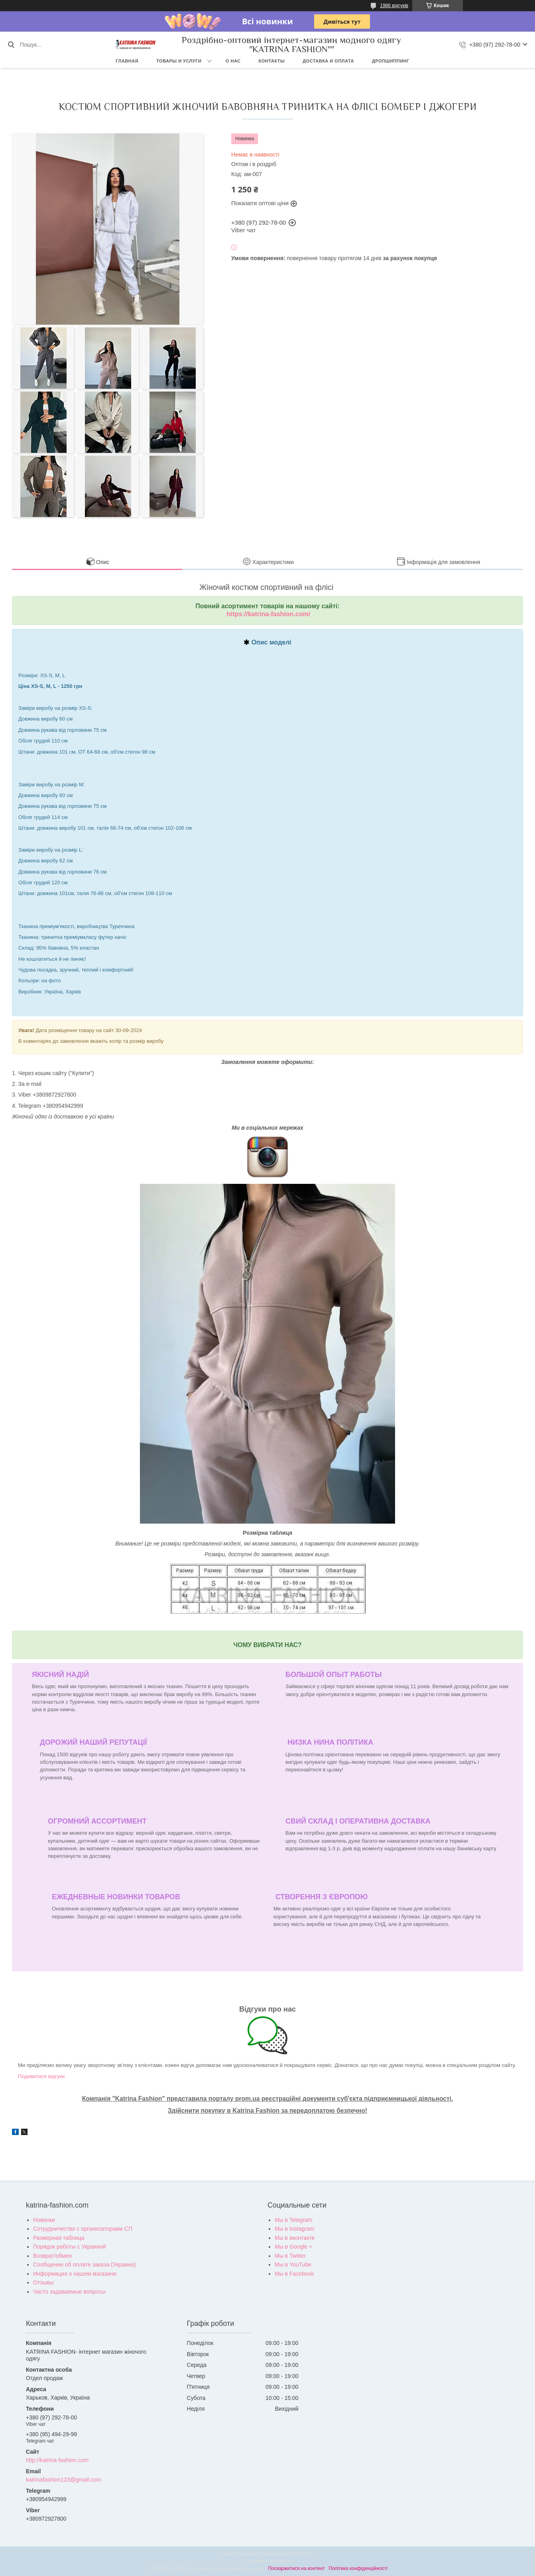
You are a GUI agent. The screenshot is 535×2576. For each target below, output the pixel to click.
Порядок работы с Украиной (69, 2246)
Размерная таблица (58, 2238)
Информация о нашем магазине (74, 2273)
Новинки (44, 2220)
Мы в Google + (293, 2246)
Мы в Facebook (294, 2273)
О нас (233, 61)
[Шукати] (11, 44)
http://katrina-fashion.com (57, 2460)
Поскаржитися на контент (296, 2568)
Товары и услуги (178, 61)
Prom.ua (305, 2554)
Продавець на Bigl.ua (267, 2561)
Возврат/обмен (52, 2256)
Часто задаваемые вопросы (69, 2291)
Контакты (272, 61)
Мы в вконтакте (295, 2238)
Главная (127, 61)
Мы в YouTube (293, 2264)
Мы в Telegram (294, 2220)
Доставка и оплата (328, 61)
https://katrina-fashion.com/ (268, 614)
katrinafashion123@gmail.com (63, 2479)
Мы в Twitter (290, 2256)
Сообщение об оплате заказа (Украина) (84, 2264)
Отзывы (43, 2282)
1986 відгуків (394, 5)
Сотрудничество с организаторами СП (82, 2228)
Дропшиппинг (390, 61)
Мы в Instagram (294, 2228)
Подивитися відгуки (41, 2076)
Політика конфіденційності (357, 2568)
